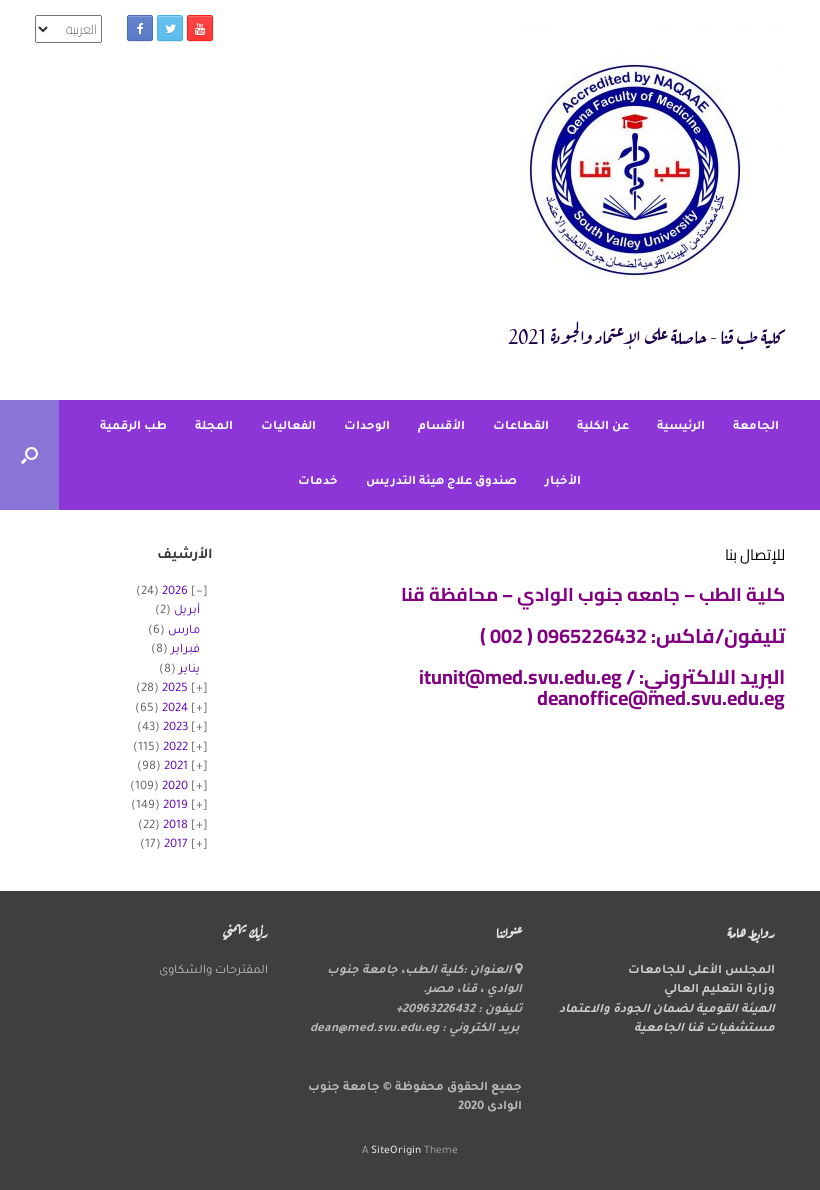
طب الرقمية (133, 427)
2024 (175, 709)
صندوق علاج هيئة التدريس (441, 482)
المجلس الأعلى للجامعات (701, 971)
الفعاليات (288, 427)
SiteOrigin (396, 1151)
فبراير (185, 650)
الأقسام (441, 427)
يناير (189, 670)
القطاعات (521, 427)
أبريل (187, 611)
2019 (175, 806)
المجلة (214, 427)
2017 (176, 845)
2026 (175, 592)
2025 (175, 689)
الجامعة (756, 427)
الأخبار (563, 482)
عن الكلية (603, 427)
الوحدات (367, 427)
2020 (175, 787)
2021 (176, 767)
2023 (175, 728)
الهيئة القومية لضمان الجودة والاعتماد (667, 1010)
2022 (175, 748)
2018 (175, 826)
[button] (29, 455)
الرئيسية (681, 427)
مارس (184, 631)
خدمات (318, 482)
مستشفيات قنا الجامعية (704, 1029)
